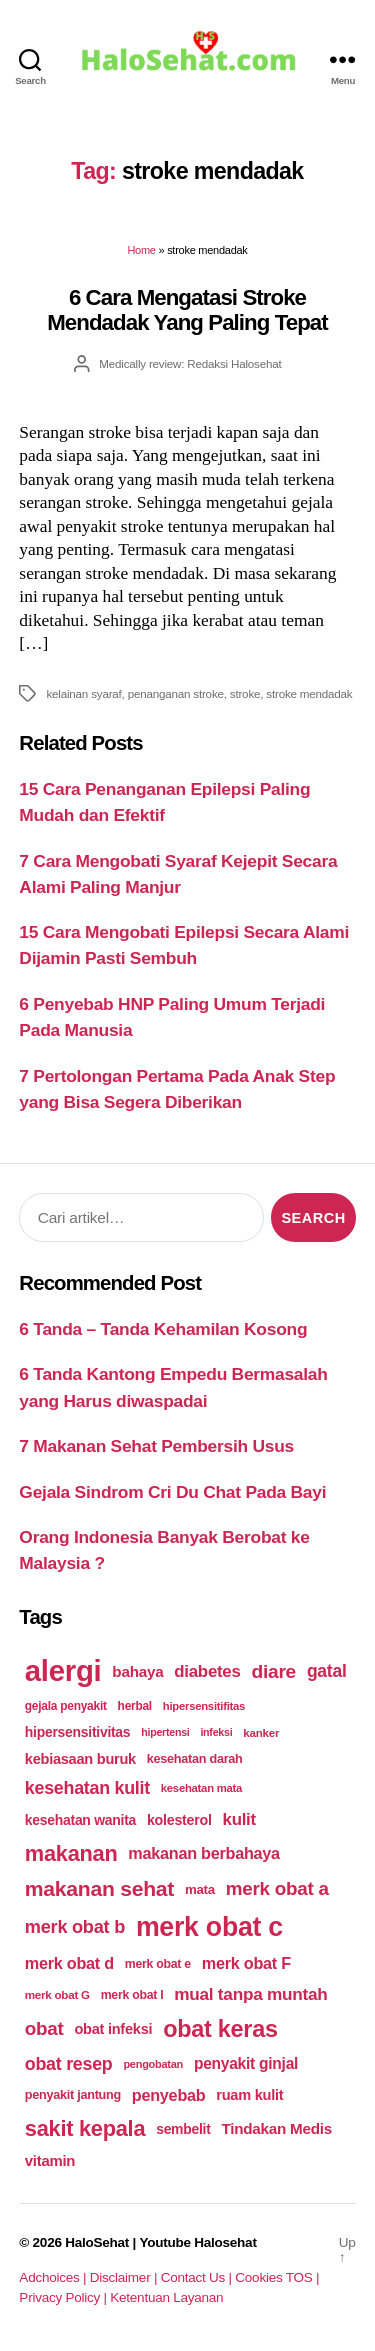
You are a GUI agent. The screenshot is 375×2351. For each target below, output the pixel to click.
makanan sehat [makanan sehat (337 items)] (99, 1888)
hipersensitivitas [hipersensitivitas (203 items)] (78, 1732)
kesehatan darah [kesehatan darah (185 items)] (195, 1759)
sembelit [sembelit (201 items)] (183, 2129)
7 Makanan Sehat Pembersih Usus (156, 1446)
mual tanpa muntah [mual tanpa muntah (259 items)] (250, 1994)
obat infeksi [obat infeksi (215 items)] (113, 2029)
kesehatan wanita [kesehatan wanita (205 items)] (80, 1820)
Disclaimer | (125, 2277)
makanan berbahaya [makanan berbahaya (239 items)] (204, 1853)
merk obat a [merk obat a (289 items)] (277, 1888)
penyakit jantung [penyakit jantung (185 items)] (73, 2095)
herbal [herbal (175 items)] (135, 1706)
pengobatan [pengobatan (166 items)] (153, 2064)
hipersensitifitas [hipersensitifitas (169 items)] (204, 1706)
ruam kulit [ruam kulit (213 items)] (249, 2095)
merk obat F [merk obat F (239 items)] (246, 1963)
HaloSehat (97, 2242)
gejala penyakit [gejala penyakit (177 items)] (66, 1706)
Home (141, 250)
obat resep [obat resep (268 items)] (69, 2064)
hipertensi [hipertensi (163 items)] (165, 1732)
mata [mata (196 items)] (200, 1889)
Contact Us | (198, 2277)
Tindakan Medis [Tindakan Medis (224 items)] (276, 2128)
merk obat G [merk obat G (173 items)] (57, 1994)
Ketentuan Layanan (166, 2297)
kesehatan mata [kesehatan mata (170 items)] (201, 1788)
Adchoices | (54, 2277)
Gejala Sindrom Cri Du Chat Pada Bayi (172, 1492)
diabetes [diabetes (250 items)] (207, 1671)
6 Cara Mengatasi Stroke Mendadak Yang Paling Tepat (187, 310)
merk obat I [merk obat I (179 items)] (132, 1995)
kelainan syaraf (83, 693)
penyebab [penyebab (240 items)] (169, 2095)
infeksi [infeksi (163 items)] (216, 1732)
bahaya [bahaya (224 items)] (137, 1671)
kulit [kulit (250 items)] (239, 1819)
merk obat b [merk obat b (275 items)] (75, 1927)
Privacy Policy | (64, 2297)
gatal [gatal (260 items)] (327, 1671)
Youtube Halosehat (197, 2242)
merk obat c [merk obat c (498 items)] (209, 1927)
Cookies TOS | (277, 2277)
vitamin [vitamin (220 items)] (50, 2160)
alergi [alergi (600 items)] (63, 1670)
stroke (245, 693)
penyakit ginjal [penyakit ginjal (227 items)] (246, 2063)
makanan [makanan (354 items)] (71, 1853)
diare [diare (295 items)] (273, 1671)
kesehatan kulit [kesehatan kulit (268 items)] (87, 1788)
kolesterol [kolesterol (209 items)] (179, 1820)
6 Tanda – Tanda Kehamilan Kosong (163, 1329)
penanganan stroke (176, 693)
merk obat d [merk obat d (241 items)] (69, 1963)
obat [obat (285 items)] (44, 2028)
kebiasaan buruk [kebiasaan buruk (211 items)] (80, 1759)
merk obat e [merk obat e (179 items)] (158, 1964)
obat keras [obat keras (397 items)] (220, 2029)
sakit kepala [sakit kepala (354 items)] (85, 2128)
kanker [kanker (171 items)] (261, 1732)
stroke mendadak (309, 693)
